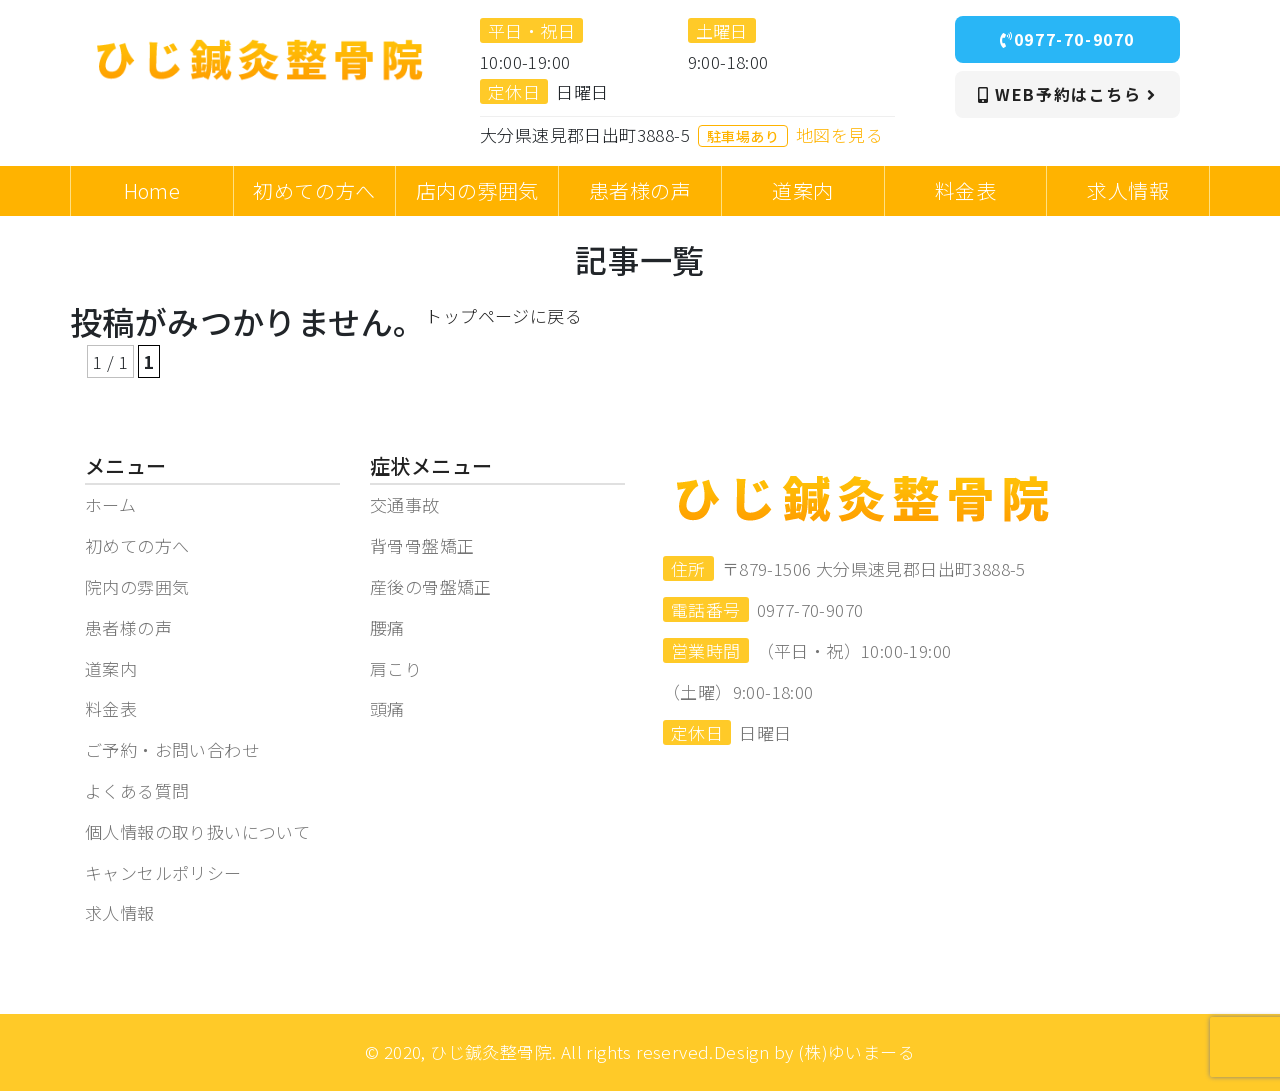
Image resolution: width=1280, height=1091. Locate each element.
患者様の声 (128, 627)
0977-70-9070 (1067, 39)
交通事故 (405, 504)
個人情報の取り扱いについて (197, 831)
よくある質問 (137, 790)
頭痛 (387, 708)
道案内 (111, 668)
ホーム (110, 504)
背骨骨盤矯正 (422, 545)
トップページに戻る (503, 315)
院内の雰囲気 (137, 586)
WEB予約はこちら (1067, 94)
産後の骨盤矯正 (431, 586)
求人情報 (120, 912)
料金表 (111, 708)
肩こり (396, 668)
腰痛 (387, 627)
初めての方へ (137, 545)
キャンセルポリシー (163, 872)
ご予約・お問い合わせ (172, 749)
